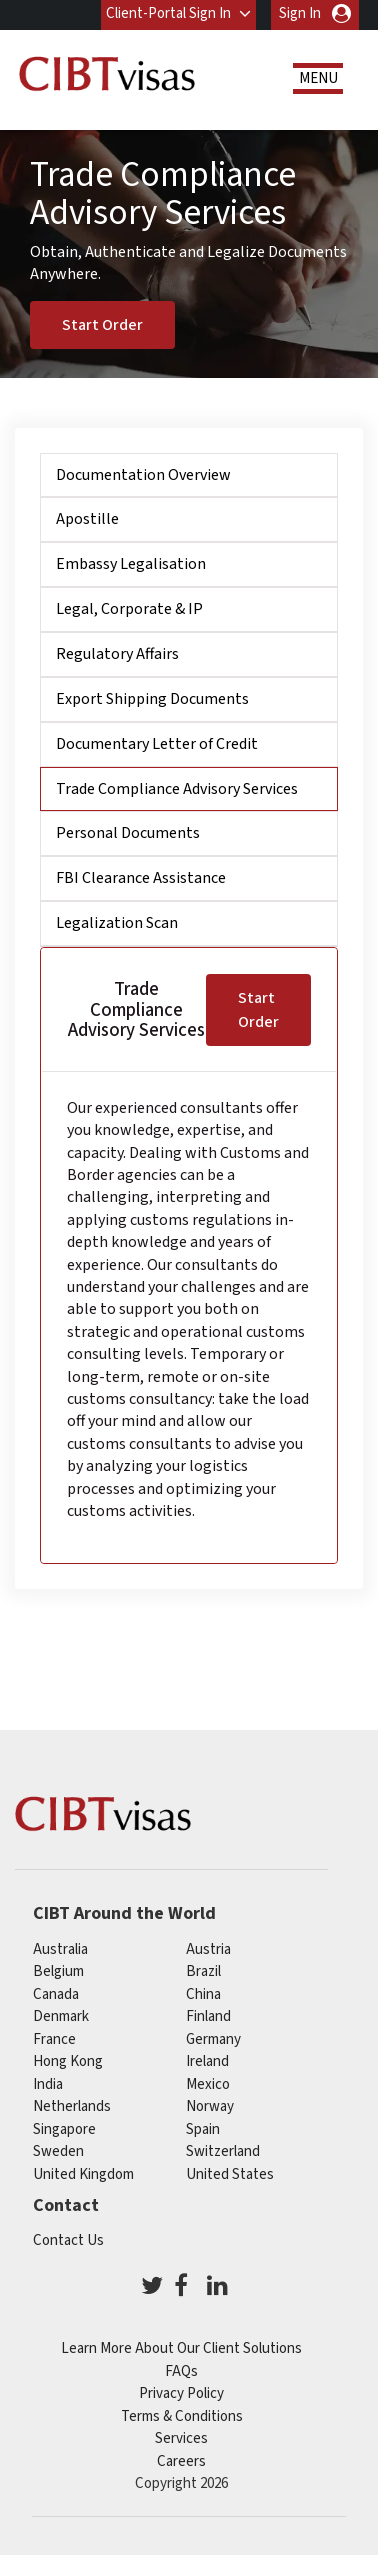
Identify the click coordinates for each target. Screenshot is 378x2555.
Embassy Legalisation (131, 564)
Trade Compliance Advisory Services (177, 788)
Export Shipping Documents (152, 699)
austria (208, 1949)
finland (208, 2016)
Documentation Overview (143, 475)
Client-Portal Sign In (168, 13)
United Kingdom (83, 2174)
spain (203, 2129)
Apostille (87, 519)
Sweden (58, 2151)
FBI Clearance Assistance (141, 878)
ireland (207, 2061)
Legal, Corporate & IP (129, 609)
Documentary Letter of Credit (157, 744)
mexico (208, 2084)
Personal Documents (128, 833)
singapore (64, 2129)
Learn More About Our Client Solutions (181, 2348)
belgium (58, 1971)
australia (60, 1949)
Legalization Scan (117, 923)
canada (56, 1994)
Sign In (300, 13)
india (48, 2084)
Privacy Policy (181, 2393)
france (54, 2039)
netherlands (72, 2106)
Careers (181, 2461)
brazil (203, 1971)
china (203, 1994)
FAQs (181, 2371)
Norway (210, 2106)
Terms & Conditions (182, 2416)
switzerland (223, 2151)
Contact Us (68, 2240)
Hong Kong (68, 2061)
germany (213, 2039)
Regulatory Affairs (117, 654)
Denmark (61, 2016)
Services (181, 2438)
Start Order (102, 324)
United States (230, 2174)
